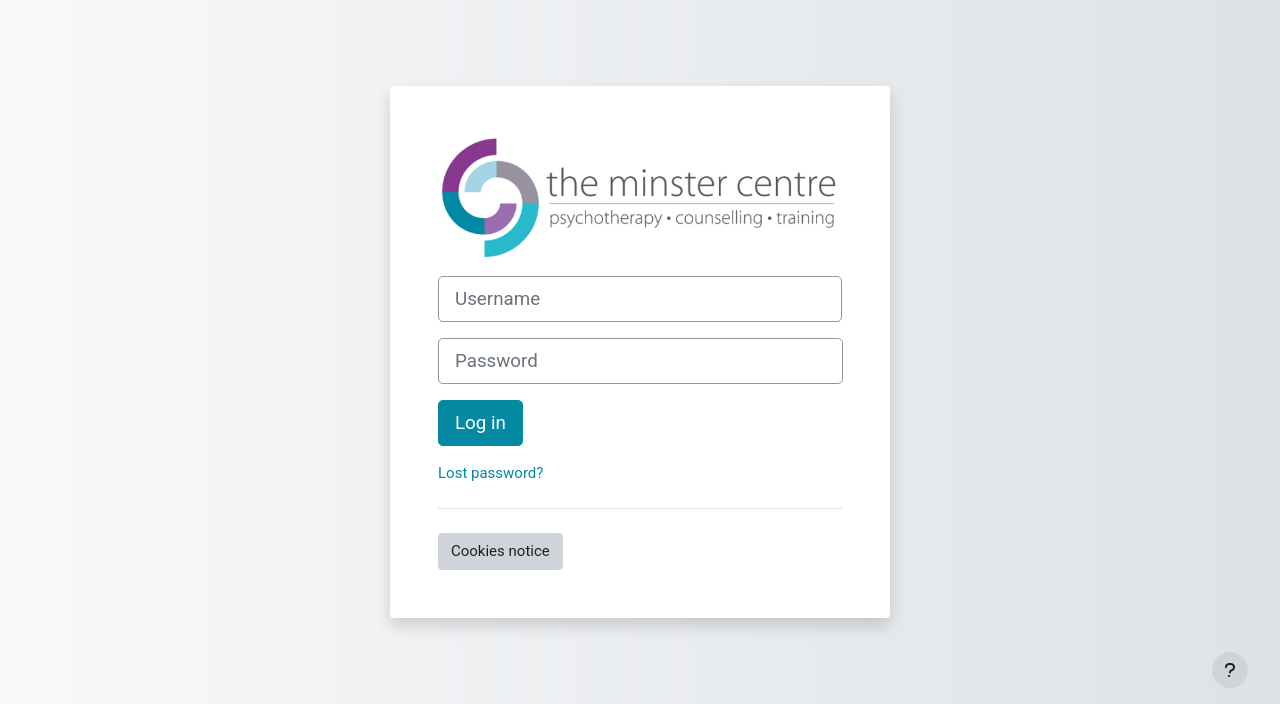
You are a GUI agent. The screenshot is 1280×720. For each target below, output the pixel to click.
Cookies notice (500, 551)
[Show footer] (1230, 670)
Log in (480, 423)
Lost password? (490, 473)
